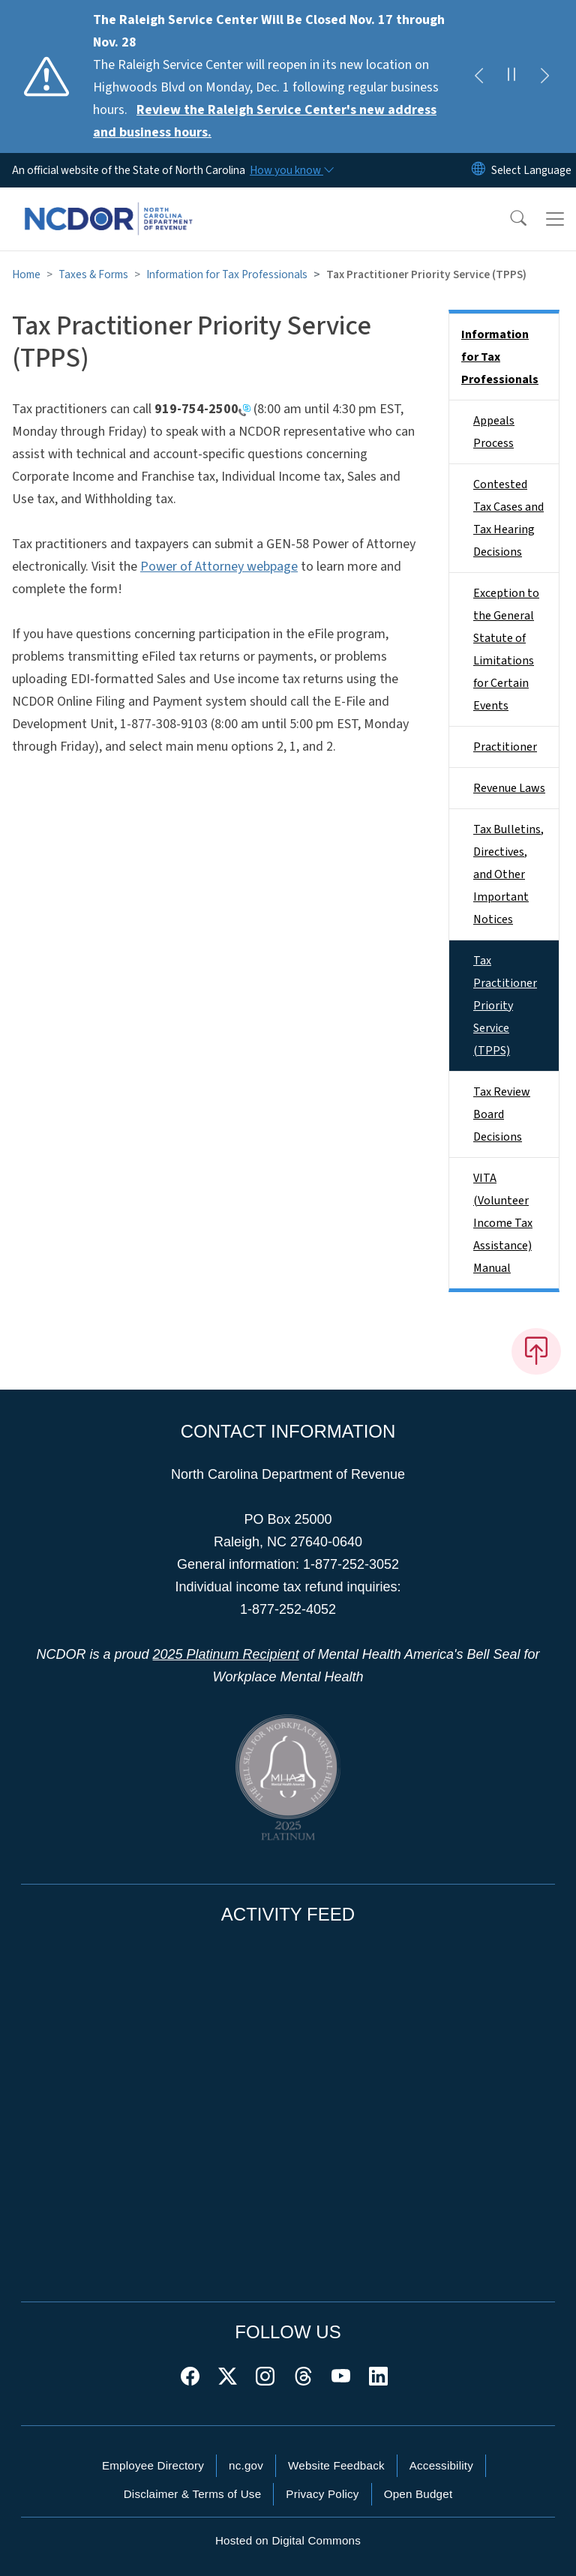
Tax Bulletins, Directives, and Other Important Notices (508, 874)
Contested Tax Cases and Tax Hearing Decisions (508, 518)
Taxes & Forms (93, 274)
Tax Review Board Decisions (501, 1114)
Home (26, 274)
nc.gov (246, 2465)
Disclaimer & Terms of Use (193, 2494)
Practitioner (505, 747)
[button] (508, 219)
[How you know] (291, 170)
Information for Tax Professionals (227, 274)
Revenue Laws (509, 788)
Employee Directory (153, 2465)
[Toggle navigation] (555, 219)
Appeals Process (493, 431)
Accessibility (441, 2465)
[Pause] (511, 76)
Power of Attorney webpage (219, 566)
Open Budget (418, 2494)
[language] (531, 170)
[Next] (544, 76)
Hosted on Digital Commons (288, 2540)
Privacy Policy (322, 2494)
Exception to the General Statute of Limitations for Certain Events (506, 649)
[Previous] (478, 76)
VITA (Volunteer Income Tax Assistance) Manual (502, 1223)
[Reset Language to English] (478, 170)
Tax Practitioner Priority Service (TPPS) (505, 1005)
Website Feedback (336, 2465)
